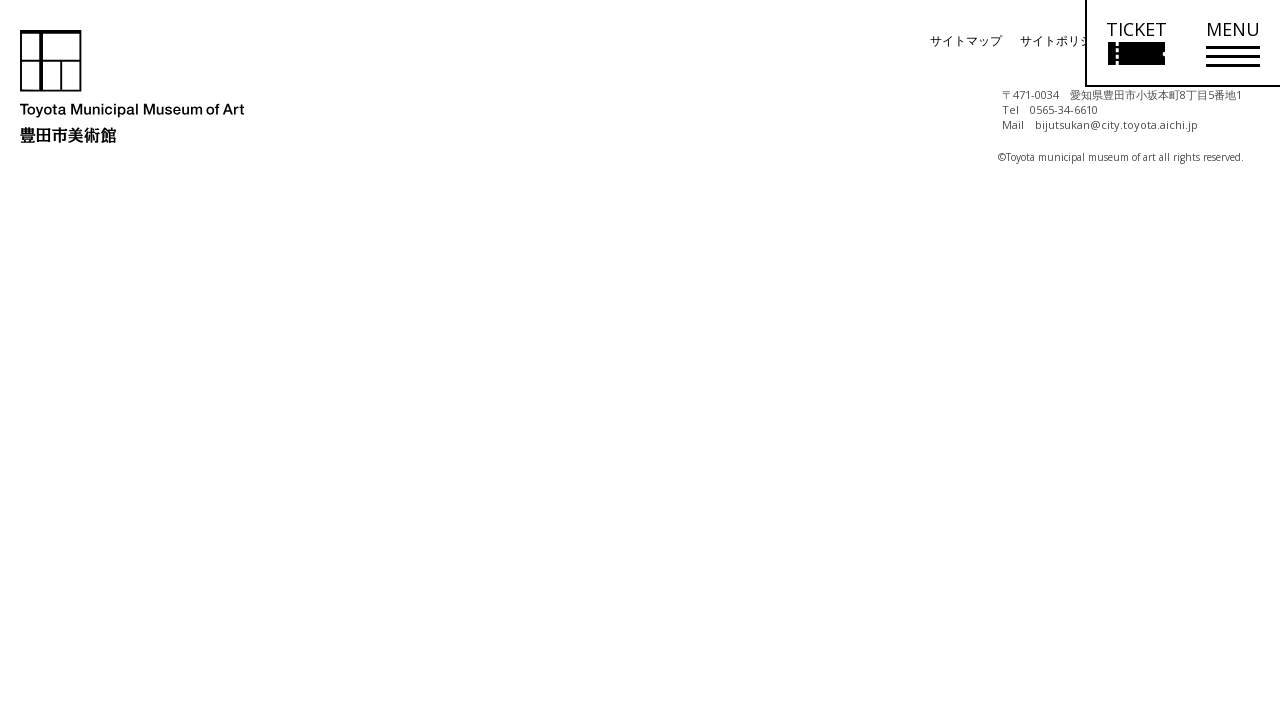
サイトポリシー (1062, 40)
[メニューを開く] (1233, 43)
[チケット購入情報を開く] (1135, 43)
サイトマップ (966, 40)
